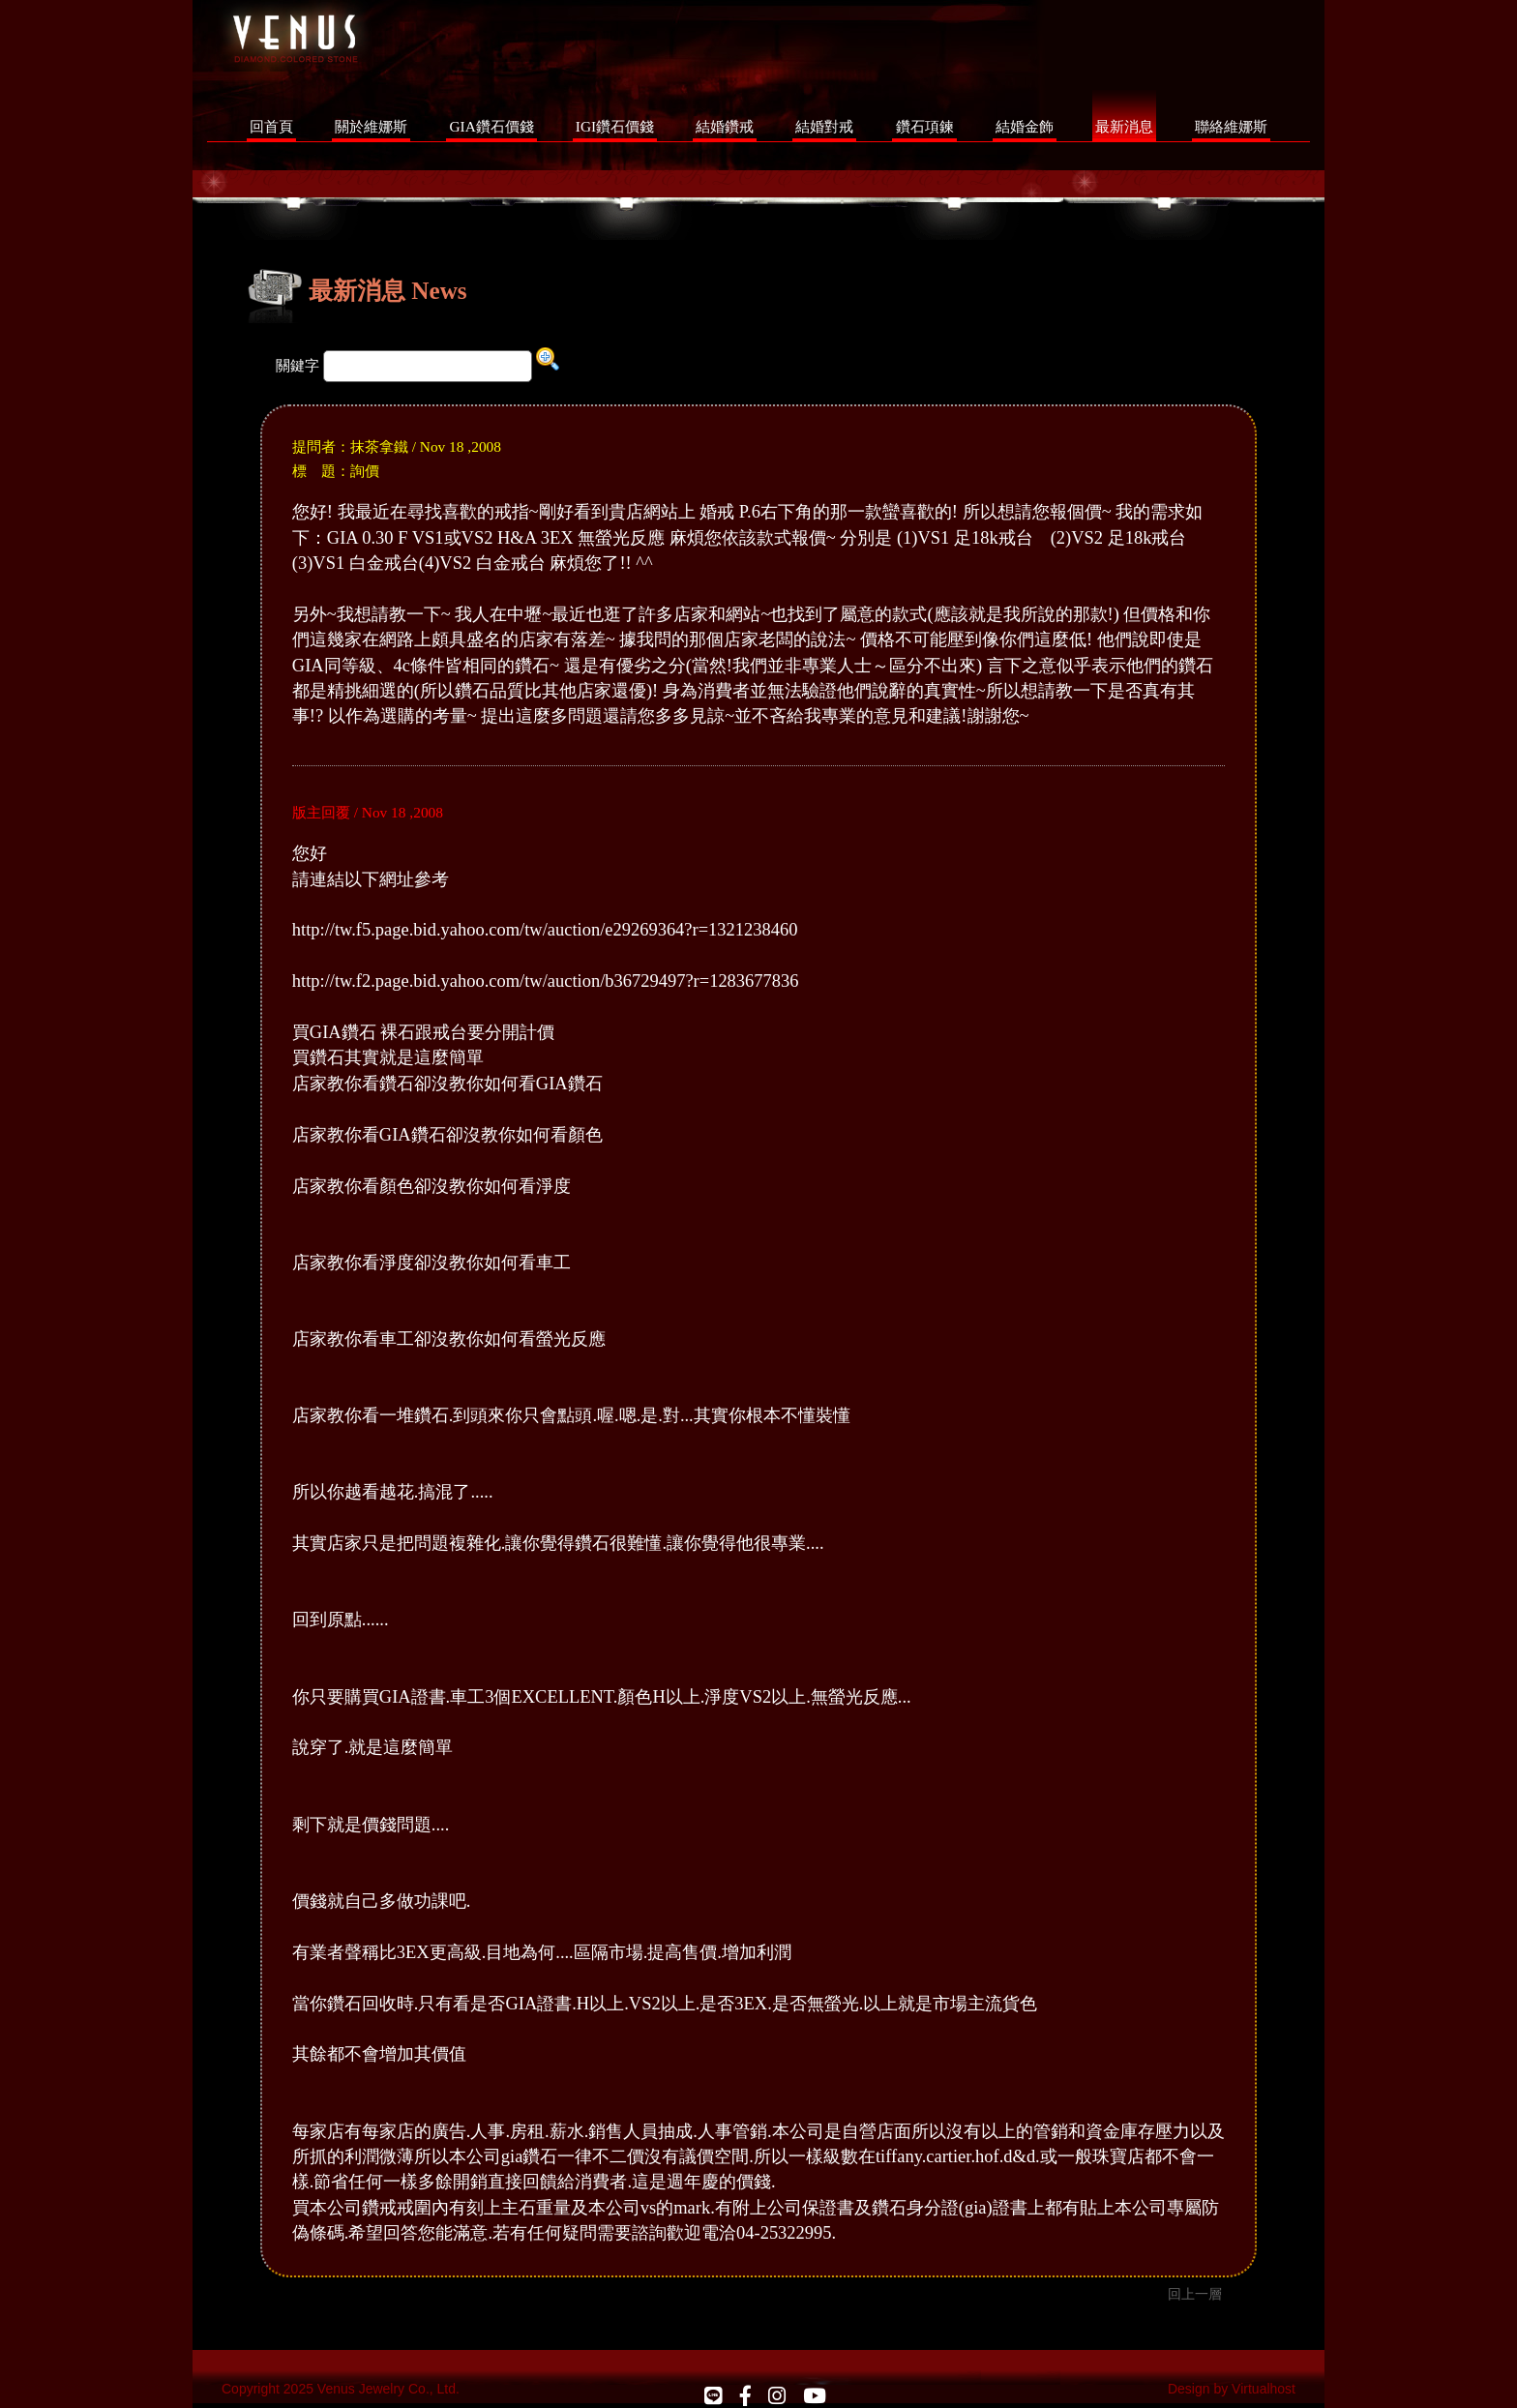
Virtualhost (1263, 2388)
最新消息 (1124, 126)
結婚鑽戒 (725, 126)
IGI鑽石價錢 (615, 126)
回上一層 (1195, 2294)
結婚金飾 (1025, 126)
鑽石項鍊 (925, 126)
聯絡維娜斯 (1231, 126)
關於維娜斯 (371, 126)
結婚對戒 (824, 126)
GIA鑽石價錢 (491, 126)
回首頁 (271, 126)
